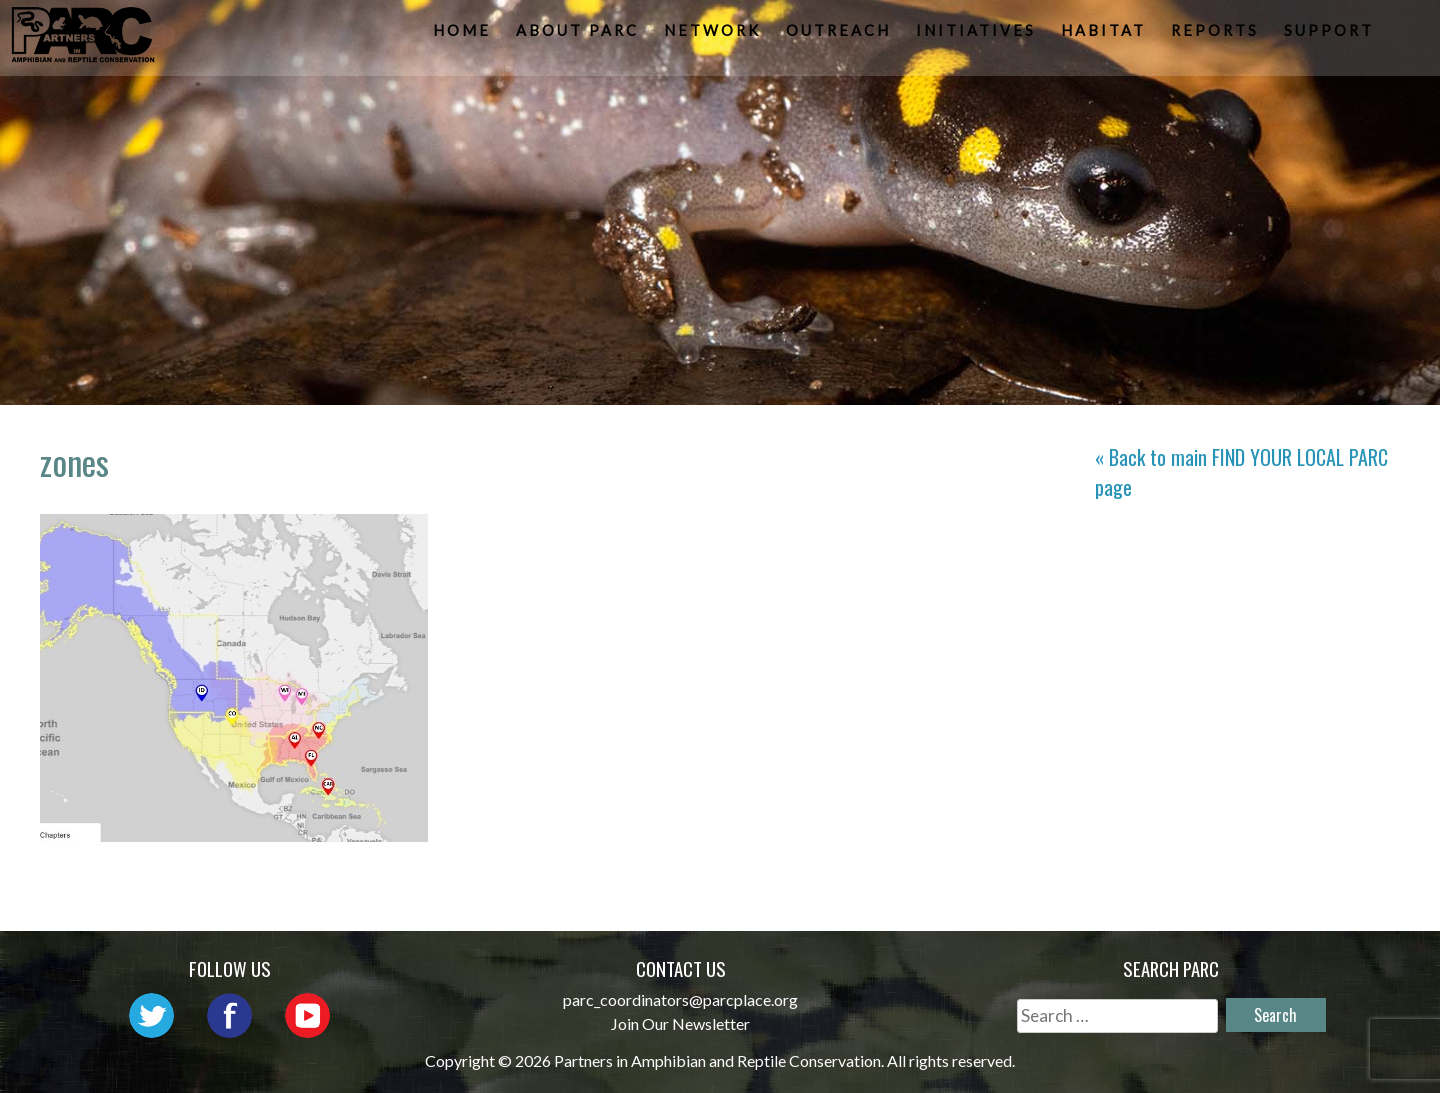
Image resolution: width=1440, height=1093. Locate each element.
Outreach (840, 35)
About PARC (579, 35)
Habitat (1105, 35)
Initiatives (978, 35)
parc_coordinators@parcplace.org (680, 999)
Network (714, 35)
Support (1331, 35)
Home (464, 35)
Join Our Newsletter (680, 1023)
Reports (1217, 35)
